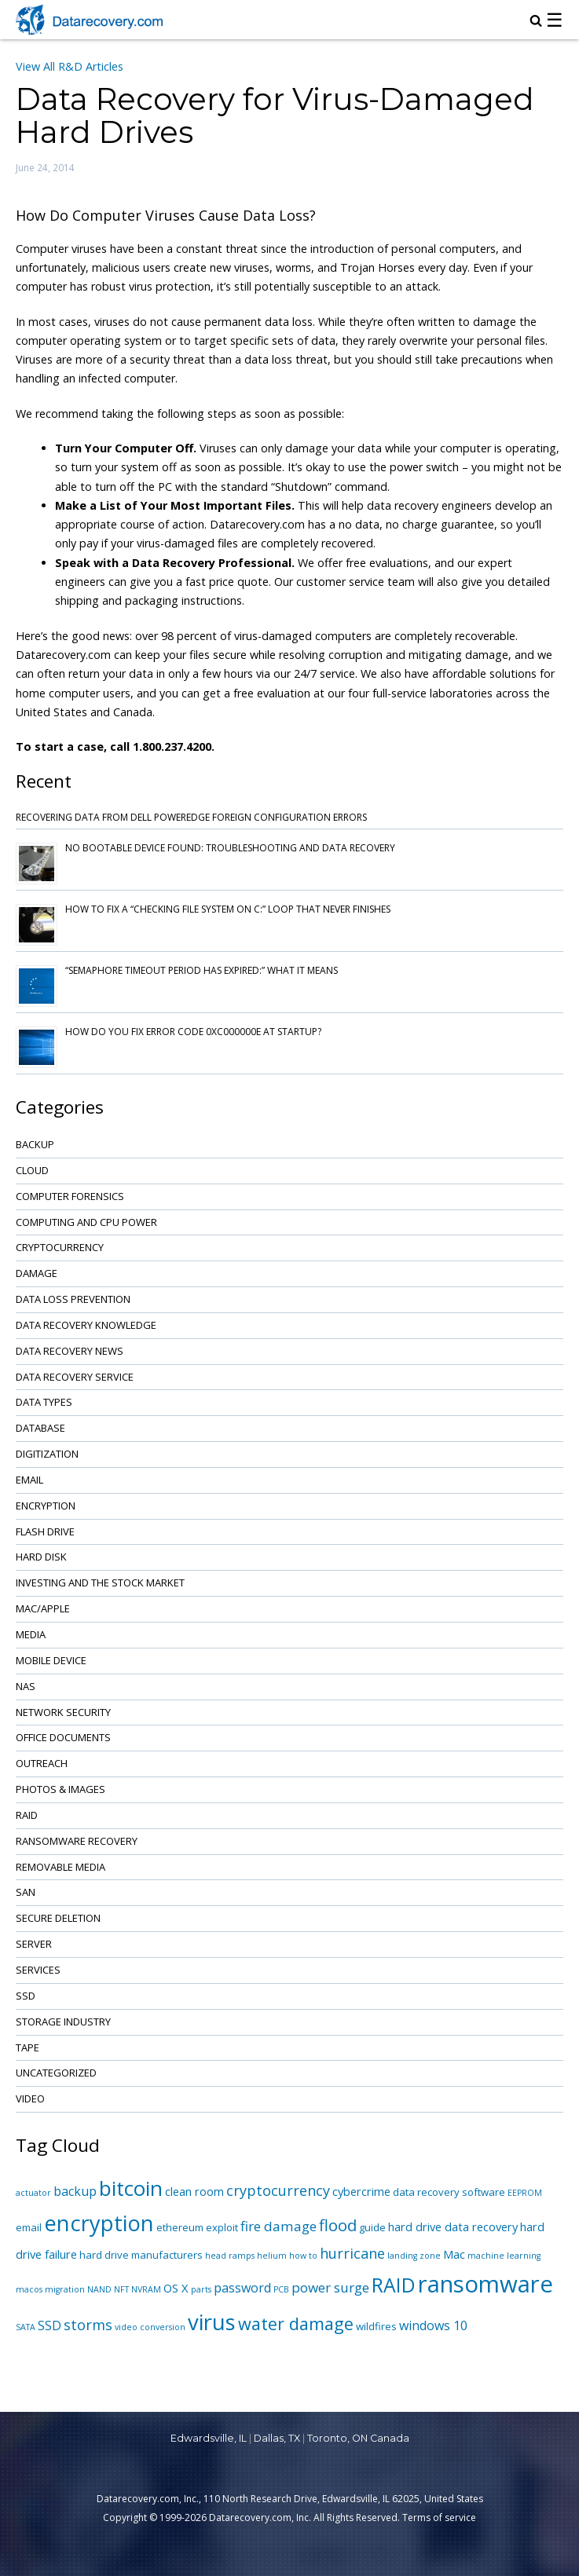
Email (29, 1480)
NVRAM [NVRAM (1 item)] (146, 2289)
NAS (25, 1686)
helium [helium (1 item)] (272, 2255)
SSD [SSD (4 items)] (49, 2325)
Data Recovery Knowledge (86, 1325)
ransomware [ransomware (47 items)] (485, 2284)
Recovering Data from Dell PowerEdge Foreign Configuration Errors (191, 817)
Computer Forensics (70, 1196)
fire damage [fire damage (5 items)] (278, 2226)
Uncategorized (56, 2073)
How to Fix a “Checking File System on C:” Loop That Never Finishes (227, 909)
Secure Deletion (58, 1918)
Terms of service (439, 2517)
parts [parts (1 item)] (201, 2289)
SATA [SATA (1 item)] (25, 2327)
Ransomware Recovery (76, 1841)
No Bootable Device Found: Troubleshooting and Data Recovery (230, 847)
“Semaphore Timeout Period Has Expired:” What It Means (201, 970)
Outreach (42, 1763)
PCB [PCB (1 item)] (281, 2289)
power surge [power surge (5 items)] (330, 2287)
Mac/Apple (43, 1608)
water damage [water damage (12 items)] (296, 2323)
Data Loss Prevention (73, 1299)
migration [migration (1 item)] (65, 2289)
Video (30, 2098)
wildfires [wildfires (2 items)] (376, 2326)
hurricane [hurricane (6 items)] (352, 2253)
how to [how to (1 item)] (303, 2255)
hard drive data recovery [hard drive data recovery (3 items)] (453, 2226)
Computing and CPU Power (86, 1222)
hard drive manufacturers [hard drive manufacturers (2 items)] (141, 2255)
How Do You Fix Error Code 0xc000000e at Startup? (193, 1031)
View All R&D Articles (69, 66)
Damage (36, 1273)
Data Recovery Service (75, 1377)
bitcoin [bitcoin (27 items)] (131, 2188)
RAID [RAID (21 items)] (394, 2285)
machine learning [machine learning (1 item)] (504, 2255)
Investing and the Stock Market (100, 1582)
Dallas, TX (277, 2438)
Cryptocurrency (60, 1247)
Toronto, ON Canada (358, 2438)
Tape (27, 2047)
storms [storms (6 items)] (88, 2324)
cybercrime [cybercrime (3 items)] (361, 2191)
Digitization (47, 1454)
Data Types (44, 1402)
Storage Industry (63, 2021)
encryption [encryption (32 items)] (99, 2223)
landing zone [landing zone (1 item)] (414, 2255)
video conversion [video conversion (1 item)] (150, 2327)
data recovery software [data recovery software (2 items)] (449, 2192)
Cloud (32, 1170)
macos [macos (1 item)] (29, 2289)
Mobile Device (51, 1660)
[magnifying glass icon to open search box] (536, 22)
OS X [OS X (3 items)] (176, 2288)
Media (31, 1634)
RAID (27, 1815)
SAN (25, 1892)
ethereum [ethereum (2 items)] (179, 2227)
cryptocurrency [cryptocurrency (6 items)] (278, 2190)
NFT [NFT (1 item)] (121, 2289)
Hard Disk (41, 1557)
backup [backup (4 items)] (75, 2191)
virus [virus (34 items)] (212, 2321)
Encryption (45, 1505)
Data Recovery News (69, 1351)
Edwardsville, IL (208, 2438)
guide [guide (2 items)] (372, 2227)
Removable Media (60, 1867)
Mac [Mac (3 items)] (454, 2254)
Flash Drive (45, 1531)
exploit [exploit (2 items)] (222, 2227)
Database (40, 1428)
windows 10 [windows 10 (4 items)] (433, 2325)
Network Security (63, 1712)
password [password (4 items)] (242, 2287)
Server (34, 1944)
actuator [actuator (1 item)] (33, 2192)
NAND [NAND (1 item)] (99, 2289)
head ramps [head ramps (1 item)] (230, 2255)
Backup (35, 1144)
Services (38, 1970)
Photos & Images (60, 1789)
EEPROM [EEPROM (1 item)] (525, 2192)
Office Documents (63, 1737)
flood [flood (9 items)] (338, 2225)
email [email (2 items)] (29, 2227)
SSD (25, 1996)
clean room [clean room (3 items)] (194, 2191)
